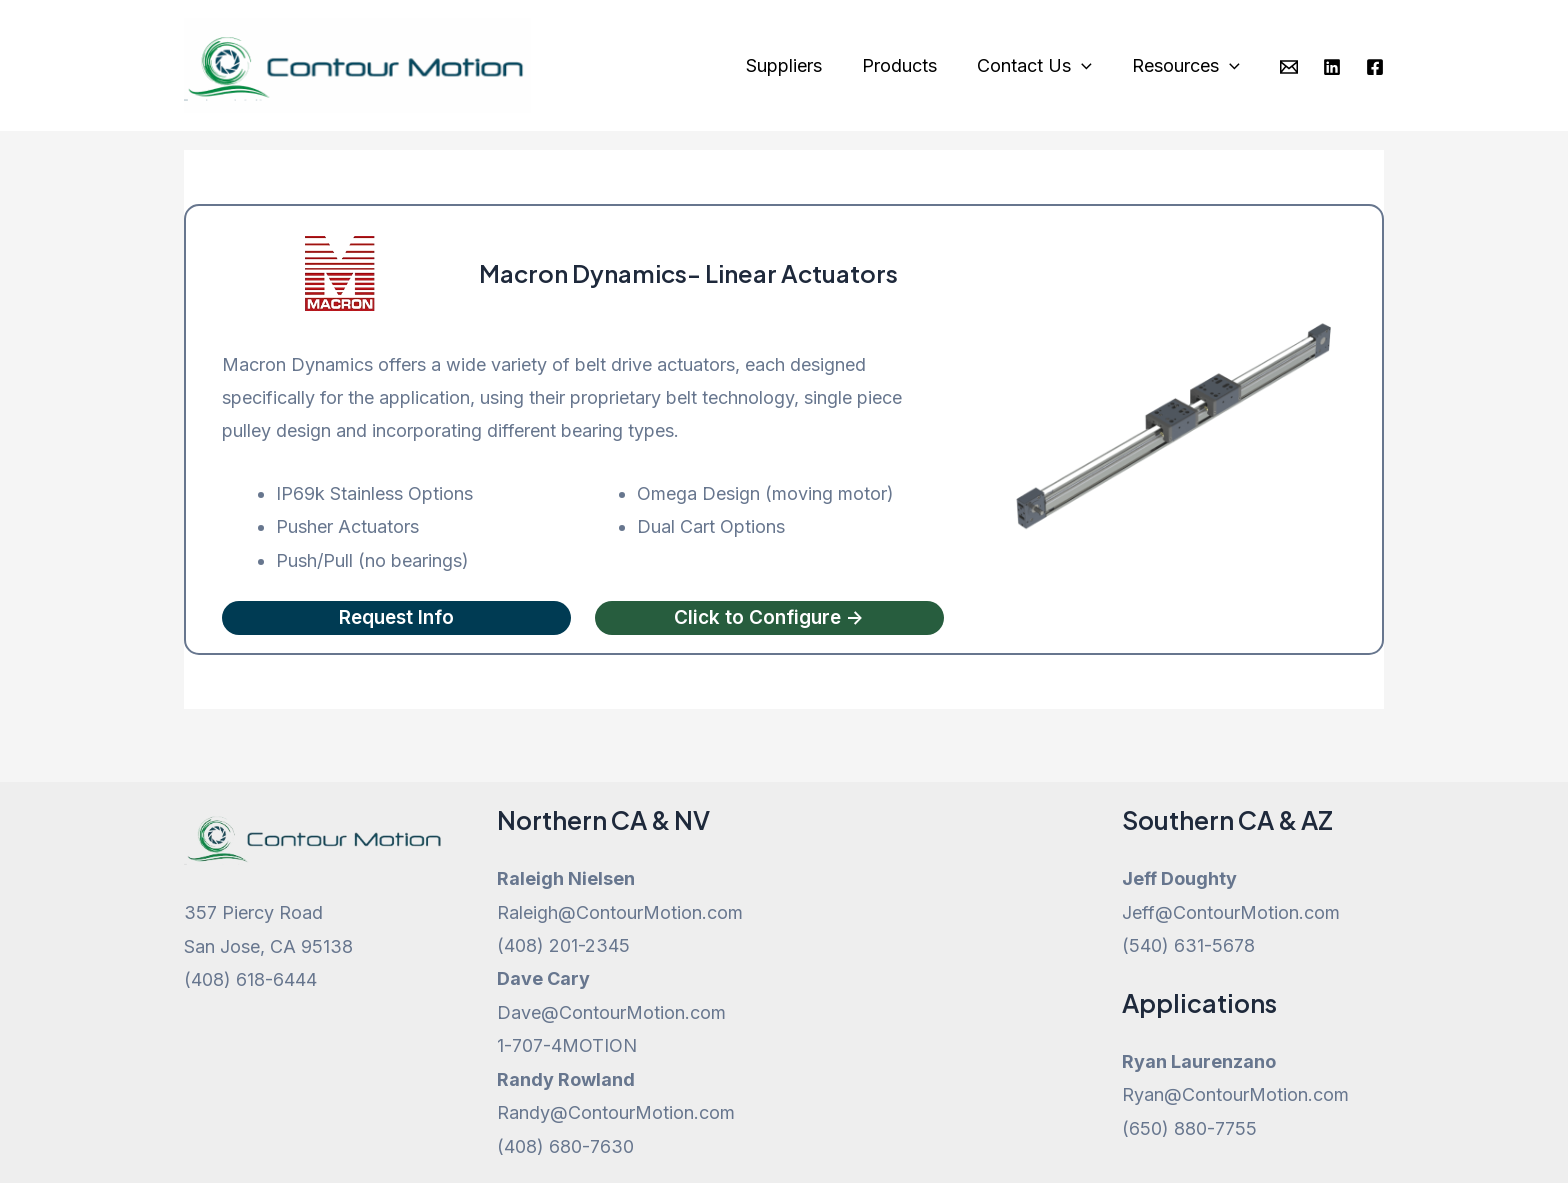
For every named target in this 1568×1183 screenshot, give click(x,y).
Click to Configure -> (769, 618)
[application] (1087, 66)
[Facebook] (1375, 67)
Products (909, 65)
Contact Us (1040, 66)
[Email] (1289, 67)
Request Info (396, 618)
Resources (1188, 66)
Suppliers (798, 65)
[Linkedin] (1332, 67)
